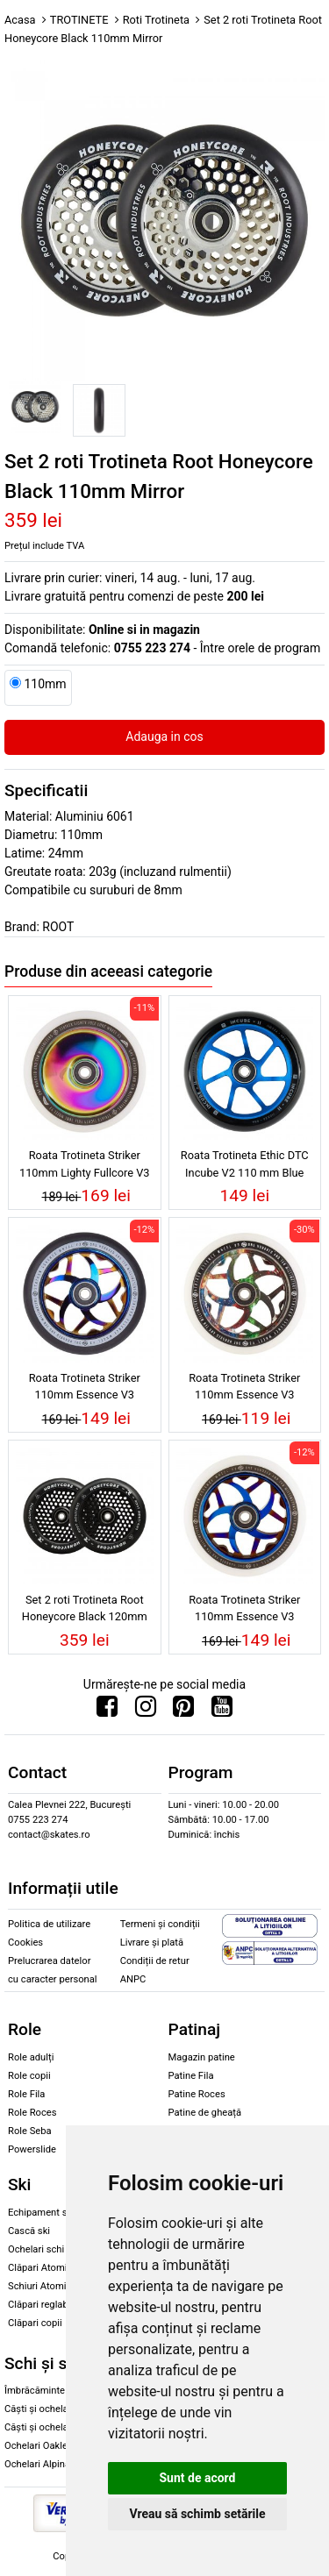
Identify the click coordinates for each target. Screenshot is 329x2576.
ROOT (58, 927)
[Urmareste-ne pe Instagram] (145, 1711)
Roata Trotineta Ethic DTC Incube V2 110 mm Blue (245, 1163)
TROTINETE (79, 19)
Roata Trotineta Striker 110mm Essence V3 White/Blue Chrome (244, 1610)
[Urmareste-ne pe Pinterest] (183, 1711)
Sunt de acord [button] (197, 2478)
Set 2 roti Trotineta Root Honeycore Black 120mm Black (84, 1610)
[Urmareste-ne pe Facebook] (107, 1711)
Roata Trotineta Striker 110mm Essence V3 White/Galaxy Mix (244, 1388)
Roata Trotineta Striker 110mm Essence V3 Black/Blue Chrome (84, 1388)
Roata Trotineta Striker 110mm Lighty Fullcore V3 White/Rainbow (84, 1166)
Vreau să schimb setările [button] (197, 2514)
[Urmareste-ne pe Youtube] (222, 1711)
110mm (45, 684)
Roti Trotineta (156, 19)
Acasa (20, 19)
